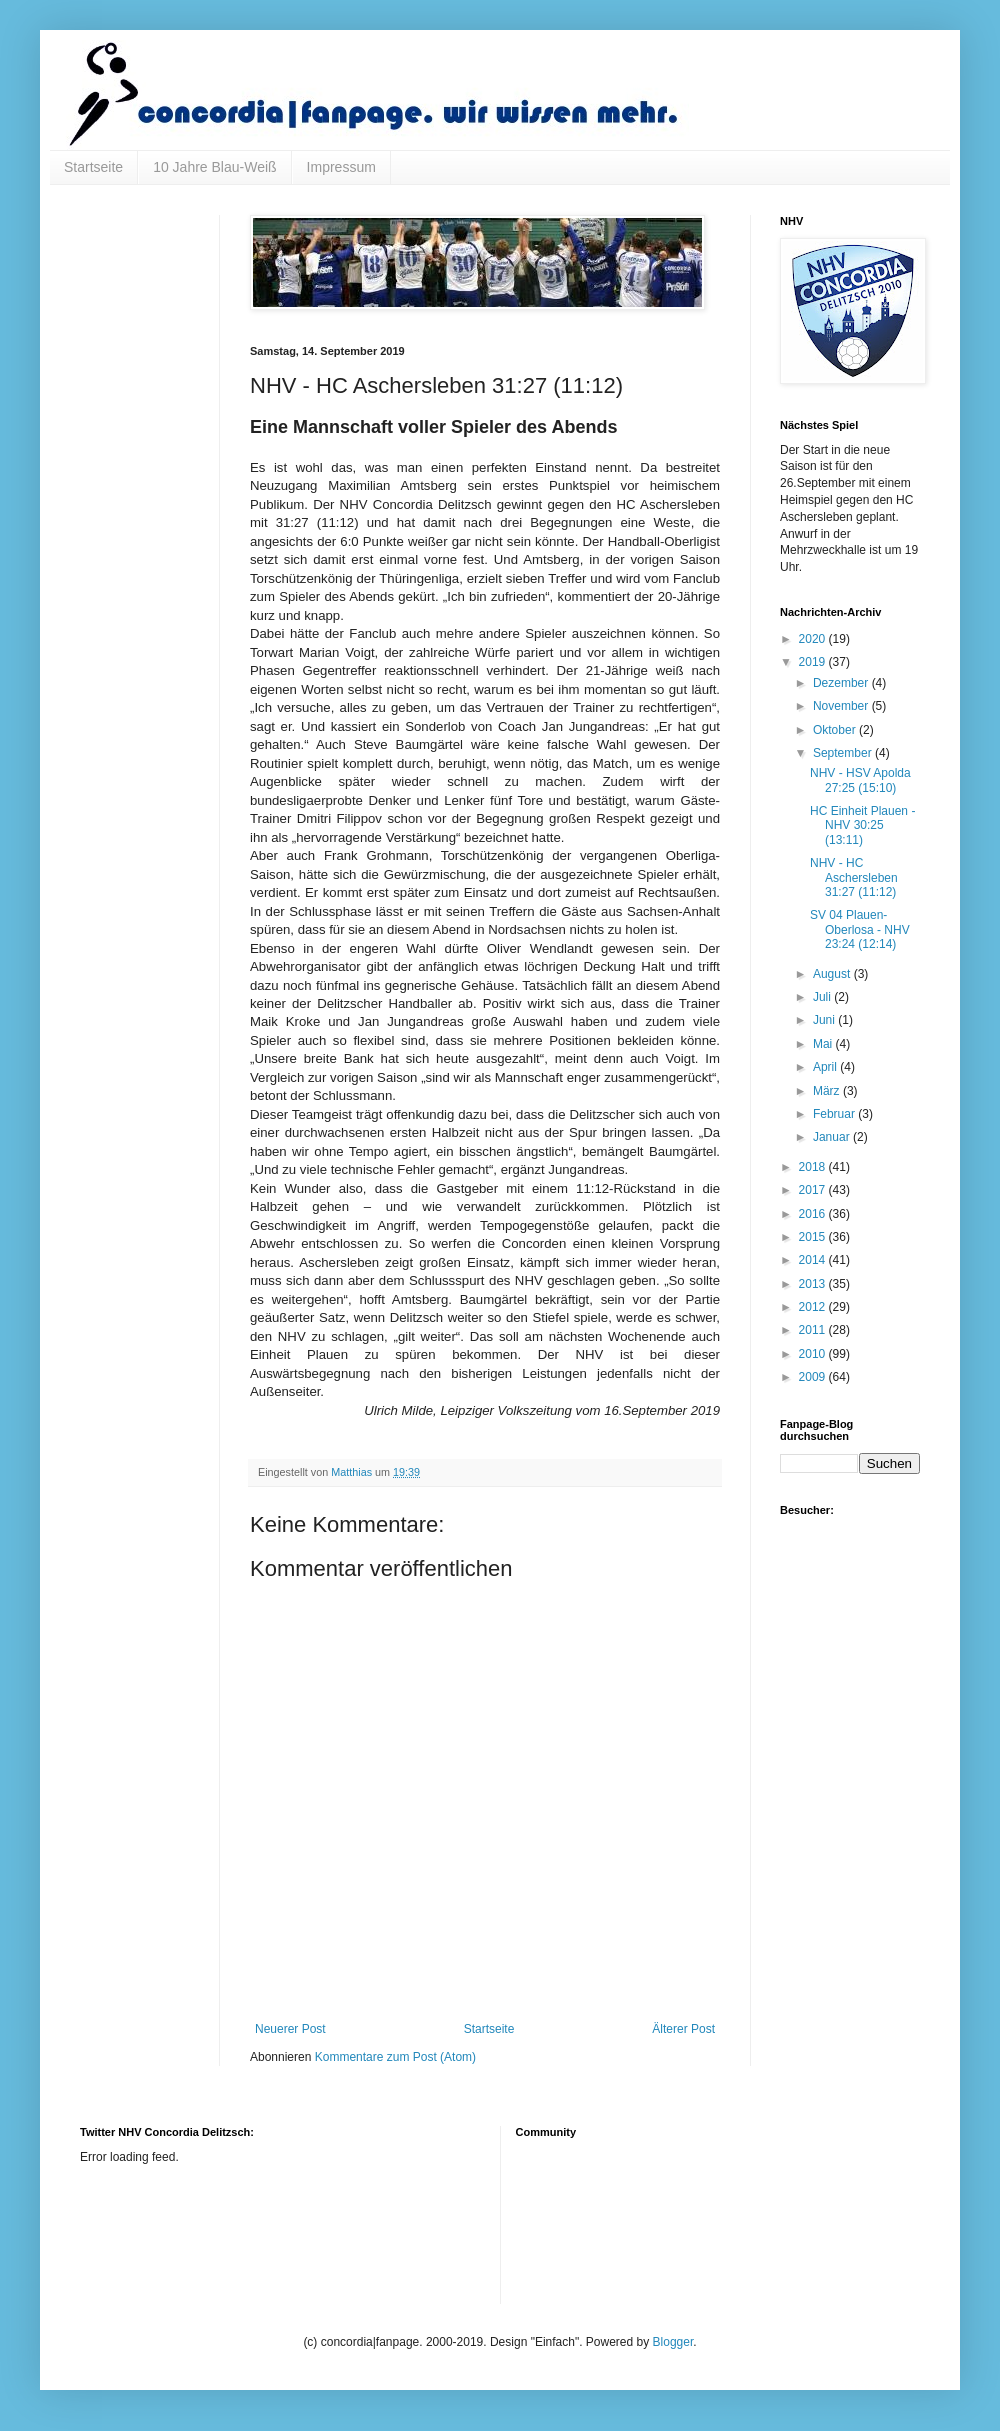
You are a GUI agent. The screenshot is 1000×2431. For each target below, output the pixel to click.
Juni (825, 1020)
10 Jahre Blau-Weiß (214, 167)
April (826, 1067)
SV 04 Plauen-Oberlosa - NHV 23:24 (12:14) (860, 929)
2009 (814, 1377)
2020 (814, 639)
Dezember (842, 683)
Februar (835, 1114)
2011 (814, 1330)
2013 (814, 1284)
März (828, 1091)
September (844, 753)
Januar (833, 1137)
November (842, 706)
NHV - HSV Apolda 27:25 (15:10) (860, 780)
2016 (814, 1214)
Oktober (836, 730)
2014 (814, 1260)
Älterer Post (683, 2029)
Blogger (673, 2342)
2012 (814, 1307)
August (833, 974)
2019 (814, 662)
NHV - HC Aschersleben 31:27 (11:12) (854, 877)
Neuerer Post (290, 2029)
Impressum (341, 167)
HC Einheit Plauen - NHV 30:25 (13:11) (862, 825)
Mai (824, 1044)
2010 (814, 1354)
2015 (814, 1237)
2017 (814, 1190)
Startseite (93, 167)
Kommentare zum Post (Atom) (395, 2057)
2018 (814, 1167)
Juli (823, 997)
